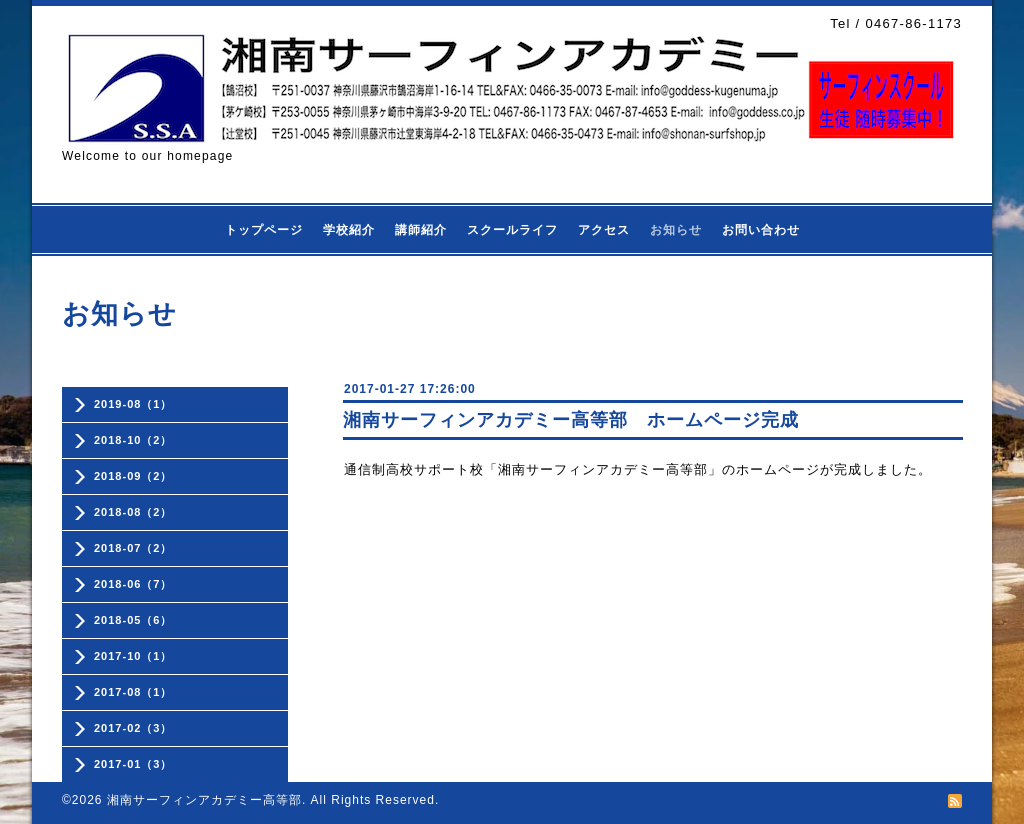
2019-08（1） (133, 404)
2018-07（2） (133, 548)
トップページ (264, 230)
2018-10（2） (133, 440)
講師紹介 (421, 230)
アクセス (604, 230)
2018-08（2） (133, 512)
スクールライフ (512, 230)
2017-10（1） (133, 656)
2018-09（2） (133, 476)
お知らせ (676, 230)
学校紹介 (349, 230)
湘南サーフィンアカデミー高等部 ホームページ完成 (571, 420)
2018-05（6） (133, 620)
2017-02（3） (133, 728)
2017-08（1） (133, 692)
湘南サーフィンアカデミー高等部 (204, 800)
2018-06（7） (133, 584)
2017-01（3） (133, 764)
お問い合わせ (761, 230)
